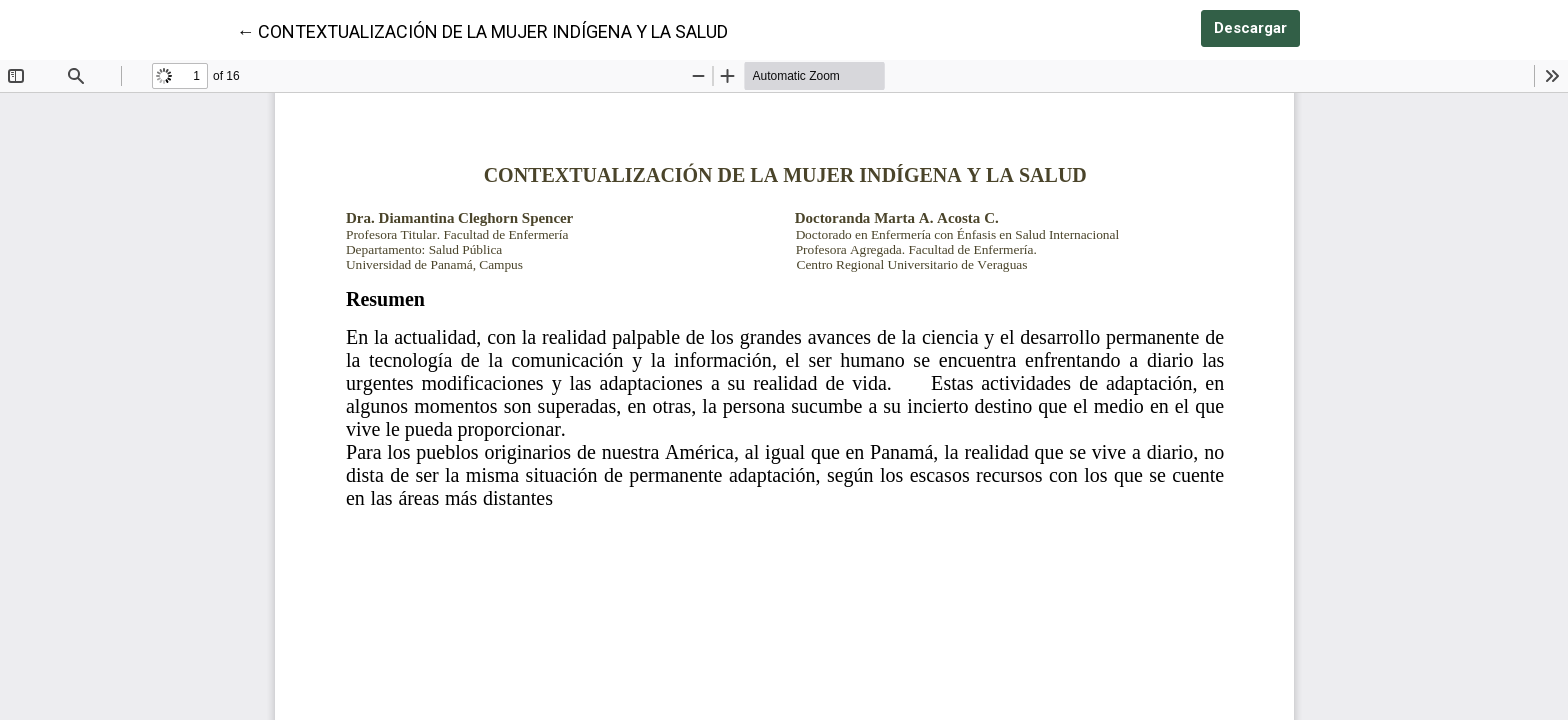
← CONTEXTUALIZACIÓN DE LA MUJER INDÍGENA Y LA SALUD (482, 30)
